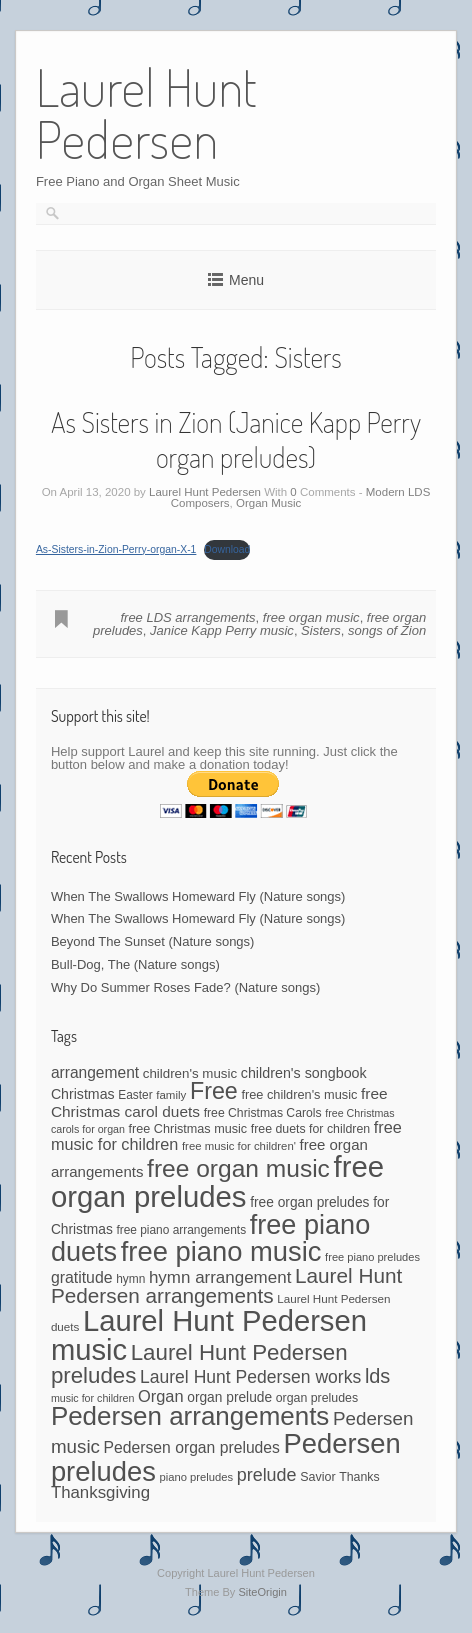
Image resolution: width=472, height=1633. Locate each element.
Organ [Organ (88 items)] (161, 1396)
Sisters (321, 630)
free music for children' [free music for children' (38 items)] (239, 1146)
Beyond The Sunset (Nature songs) (153, 941)
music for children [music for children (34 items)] (93, 1398)
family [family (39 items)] (171, 1095)
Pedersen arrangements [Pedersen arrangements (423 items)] (190, 1416)
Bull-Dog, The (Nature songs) (135, 964)
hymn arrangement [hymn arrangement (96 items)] (220, 1277)
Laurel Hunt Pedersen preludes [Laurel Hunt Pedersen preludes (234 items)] (199, 1364)
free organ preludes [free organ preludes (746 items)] (217, 1181)
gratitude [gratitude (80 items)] (82, 1277)
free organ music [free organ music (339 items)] (238, 1168)
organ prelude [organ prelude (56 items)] (229, 1397)
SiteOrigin (262, 1592)
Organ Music (268, 503)
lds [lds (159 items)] (377, 1376)
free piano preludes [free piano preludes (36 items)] (372, 1257)
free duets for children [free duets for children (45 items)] (310, 1129)
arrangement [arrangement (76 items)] (95, 1072)
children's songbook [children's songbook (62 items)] (304, 1073)
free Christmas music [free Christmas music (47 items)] (188, 1129)
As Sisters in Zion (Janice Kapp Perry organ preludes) (236, 439)
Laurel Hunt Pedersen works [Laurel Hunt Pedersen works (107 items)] (250, 1377)
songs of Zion (387, 630)
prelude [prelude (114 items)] (267, 1475)
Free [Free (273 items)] (214, 1091)
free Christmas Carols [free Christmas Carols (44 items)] (263, 1113)
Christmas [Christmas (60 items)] (83, 1094)
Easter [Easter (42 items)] (135, 1095)
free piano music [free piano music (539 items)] (221, 1251)
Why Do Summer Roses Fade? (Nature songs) (185, 987)
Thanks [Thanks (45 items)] (359, 1477)
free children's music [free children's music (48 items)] (299, 1094)
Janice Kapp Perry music (222, 630)
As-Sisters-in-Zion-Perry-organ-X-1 (116, 549)
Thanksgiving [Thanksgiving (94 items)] (100, 1492)
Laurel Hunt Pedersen (205, 492)
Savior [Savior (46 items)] (317, 1477)
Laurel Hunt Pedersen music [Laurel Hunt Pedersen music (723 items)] (209, 1335)
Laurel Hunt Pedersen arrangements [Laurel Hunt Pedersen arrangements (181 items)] (226, 1286)
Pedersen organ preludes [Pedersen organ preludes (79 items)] (192, 1447)
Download (227, 549)
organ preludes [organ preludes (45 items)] (317, 1398)
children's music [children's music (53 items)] (190, 1073)
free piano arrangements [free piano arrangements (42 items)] (181, 1230)
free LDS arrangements (187, 617)
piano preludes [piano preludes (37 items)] (196, 1477)
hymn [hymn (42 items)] (130, 1279)
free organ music (311, 617)
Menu (246, 280)
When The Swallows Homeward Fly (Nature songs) (198, 896)
